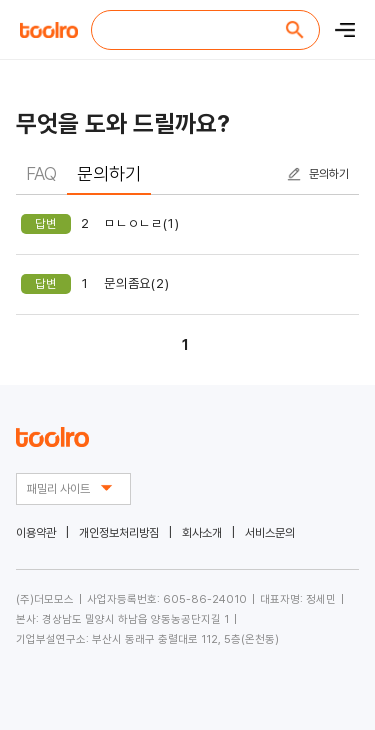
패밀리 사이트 (73, 488)
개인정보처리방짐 (119, 533)
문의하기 (329, 174)
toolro (50, 30)
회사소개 (202, 533)
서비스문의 (270, 533)
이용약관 (36, 533)
